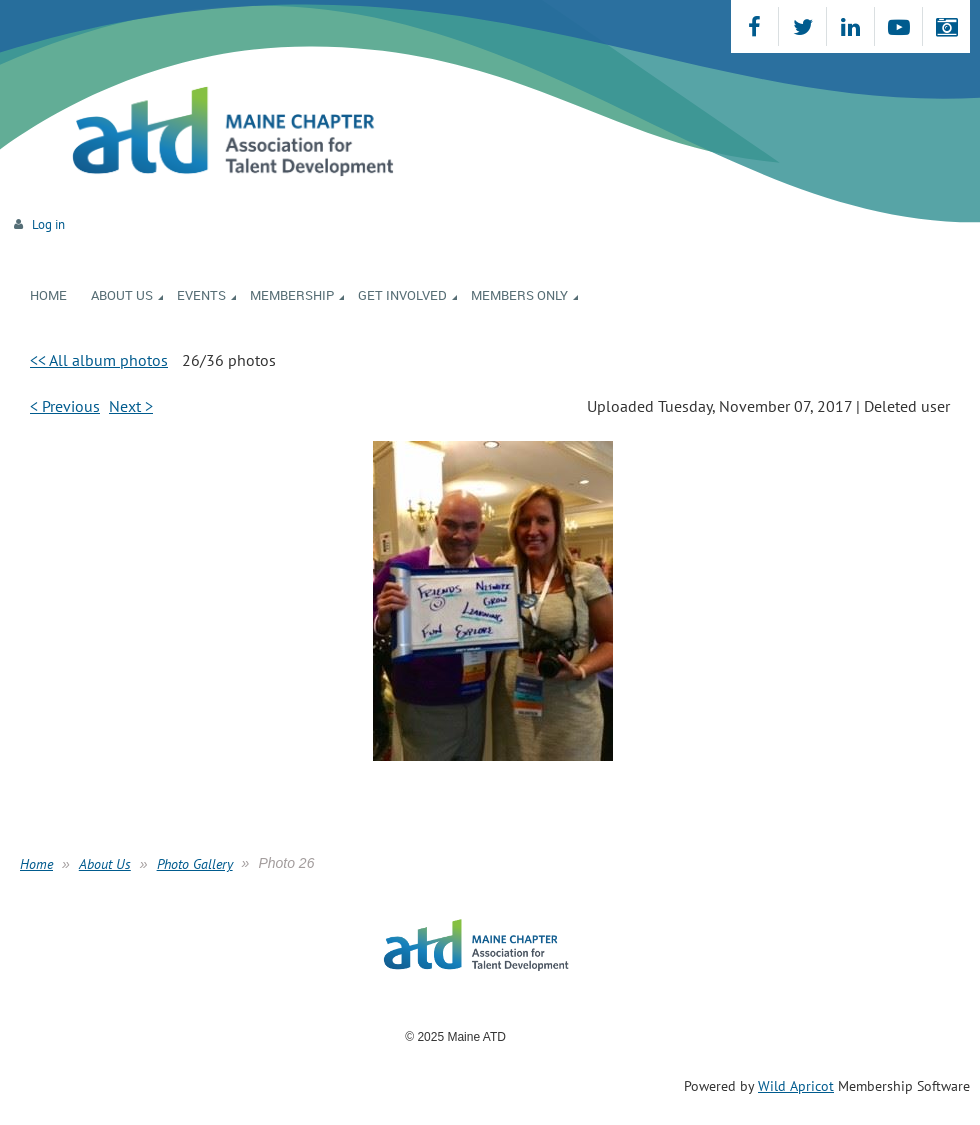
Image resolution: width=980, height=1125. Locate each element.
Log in (48, 224)
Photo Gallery (195, 864)
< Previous (65, 406)
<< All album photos (99, 360)
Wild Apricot (796, 1086)
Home (36, 864)
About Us (105, 864)
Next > (131, 406)
